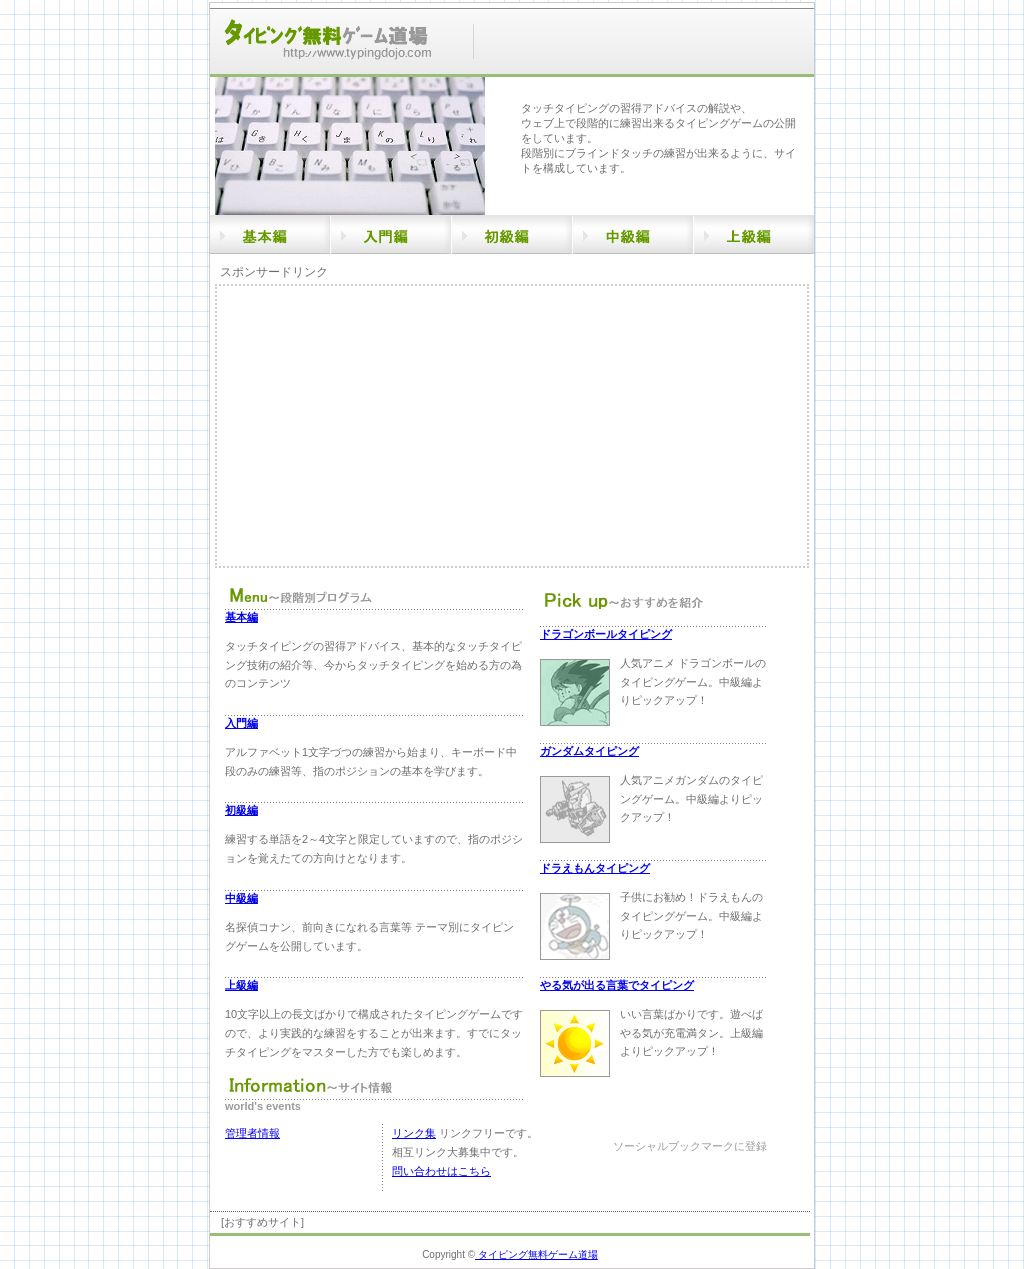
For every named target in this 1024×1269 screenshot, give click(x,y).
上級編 (241, 985)
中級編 (241, 898)
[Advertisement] (385, 426)
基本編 (241, 617)
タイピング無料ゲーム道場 (536, 1254)
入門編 (241, 723)
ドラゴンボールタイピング (606, 634)
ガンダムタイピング (589, 751)
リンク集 (414, 1133)
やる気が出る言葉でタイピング (617, 985)
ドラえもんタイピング (595, 868)
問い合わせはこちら (441, 1171)
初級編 (241, 810)
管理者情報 (252, 1133)
